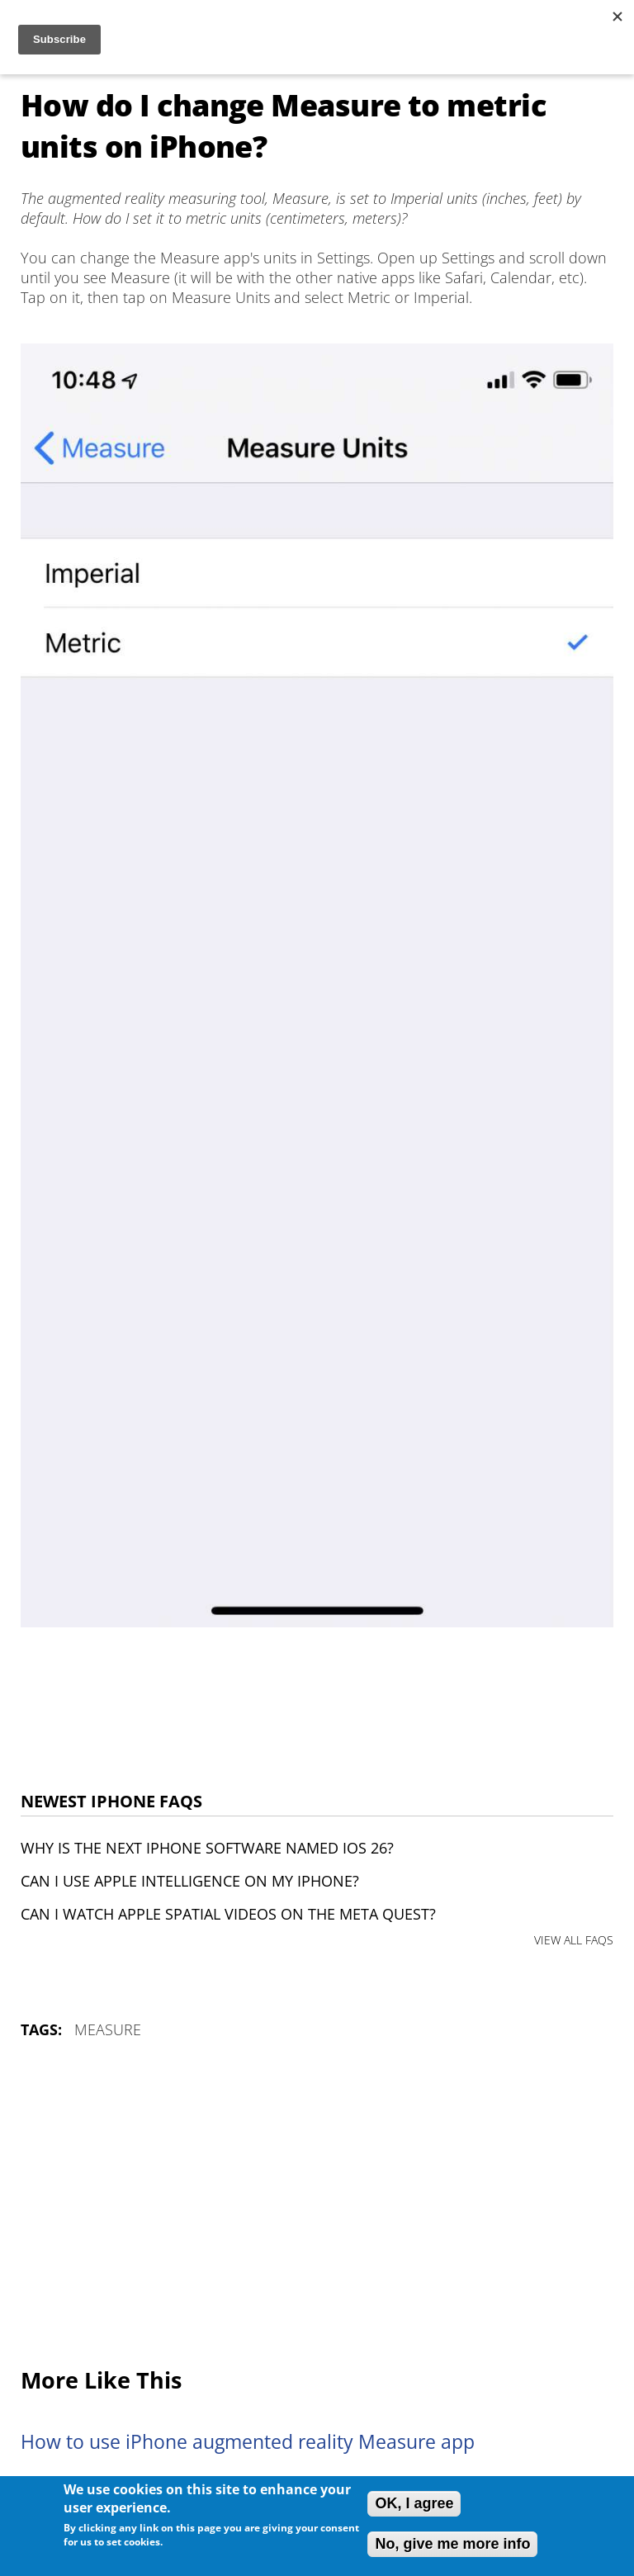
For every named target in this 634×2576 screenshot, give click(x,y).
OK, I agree (414, 2503)
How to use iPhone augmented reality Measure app (248, 2442)
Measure (107, 2029)
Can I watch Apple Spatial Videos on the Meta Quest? (228, 1914)
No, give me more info (452, 2544)
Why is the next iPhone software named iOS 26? (207, 1848)
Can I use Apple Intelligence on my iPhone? (190, 1881)
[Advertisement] (317, 2204)
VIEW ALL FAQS (573, 1940)
